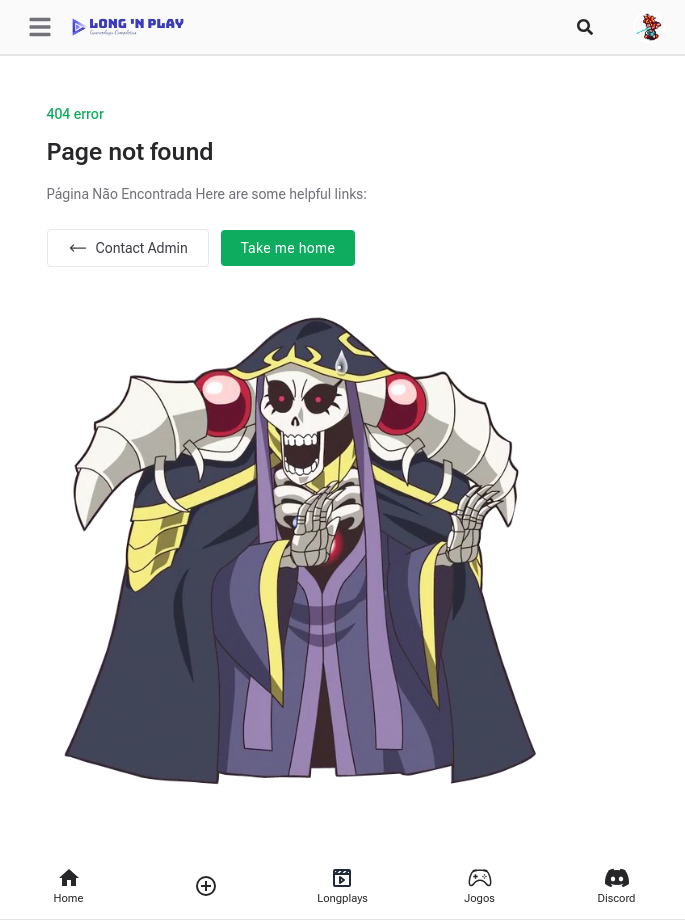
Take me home (288, 248)
